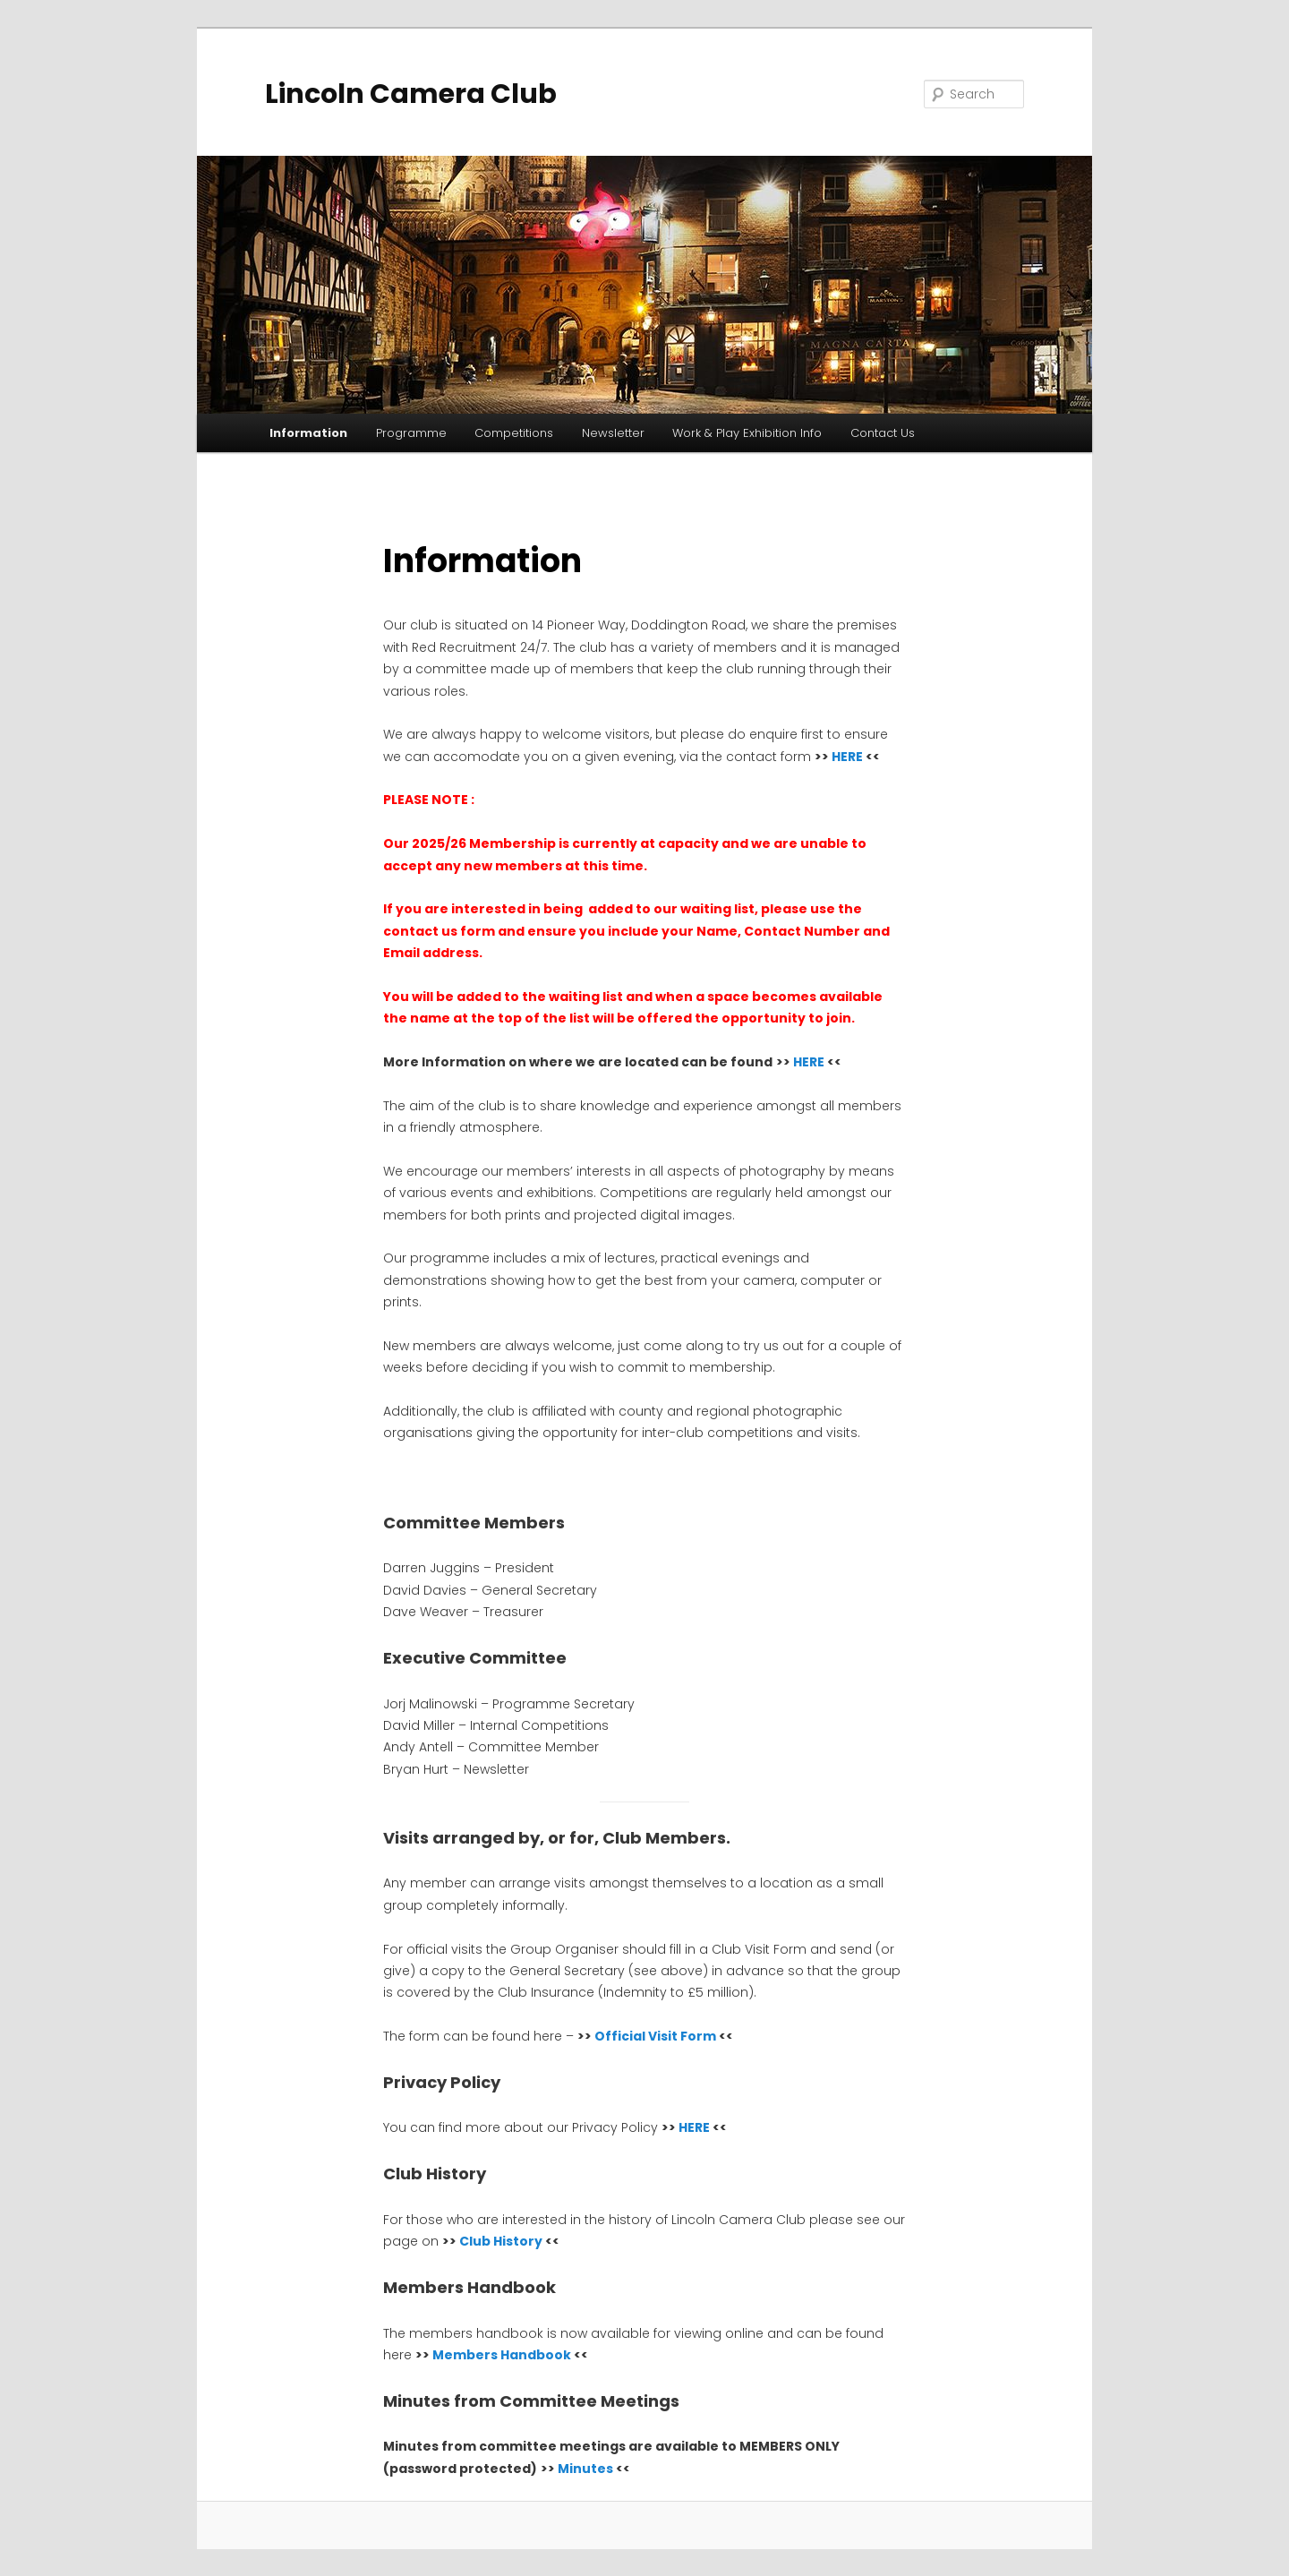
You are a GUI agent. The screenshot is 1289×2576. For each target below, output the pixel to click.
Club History (502, 2241)
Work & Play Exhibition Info (747, 432)
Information (308, 432)
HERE (847, 757)
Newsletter (613, 432)
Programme (411, 432)
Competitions (513, 432)
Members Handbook (501, 2355)
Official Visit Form (655, 2036)
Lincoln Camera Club (411, 94)
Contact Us (882, 432)
